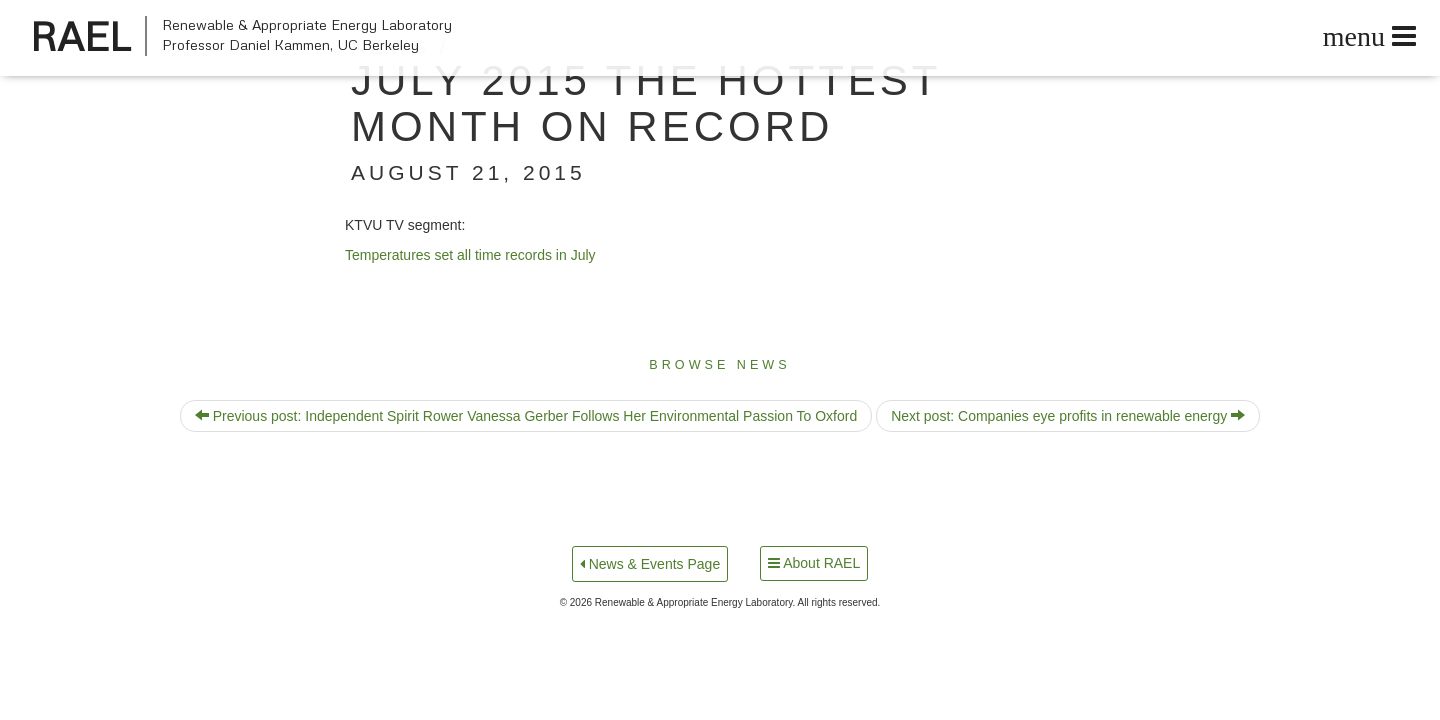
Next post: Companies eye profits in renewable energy (1068, 416)
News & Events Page (650, 564)
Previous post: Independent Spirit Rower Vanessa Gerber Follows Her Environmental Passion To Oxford (526, 416)
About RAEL (814, 563)
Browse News (719, 365)
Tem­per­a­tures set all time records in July (470, 255)
